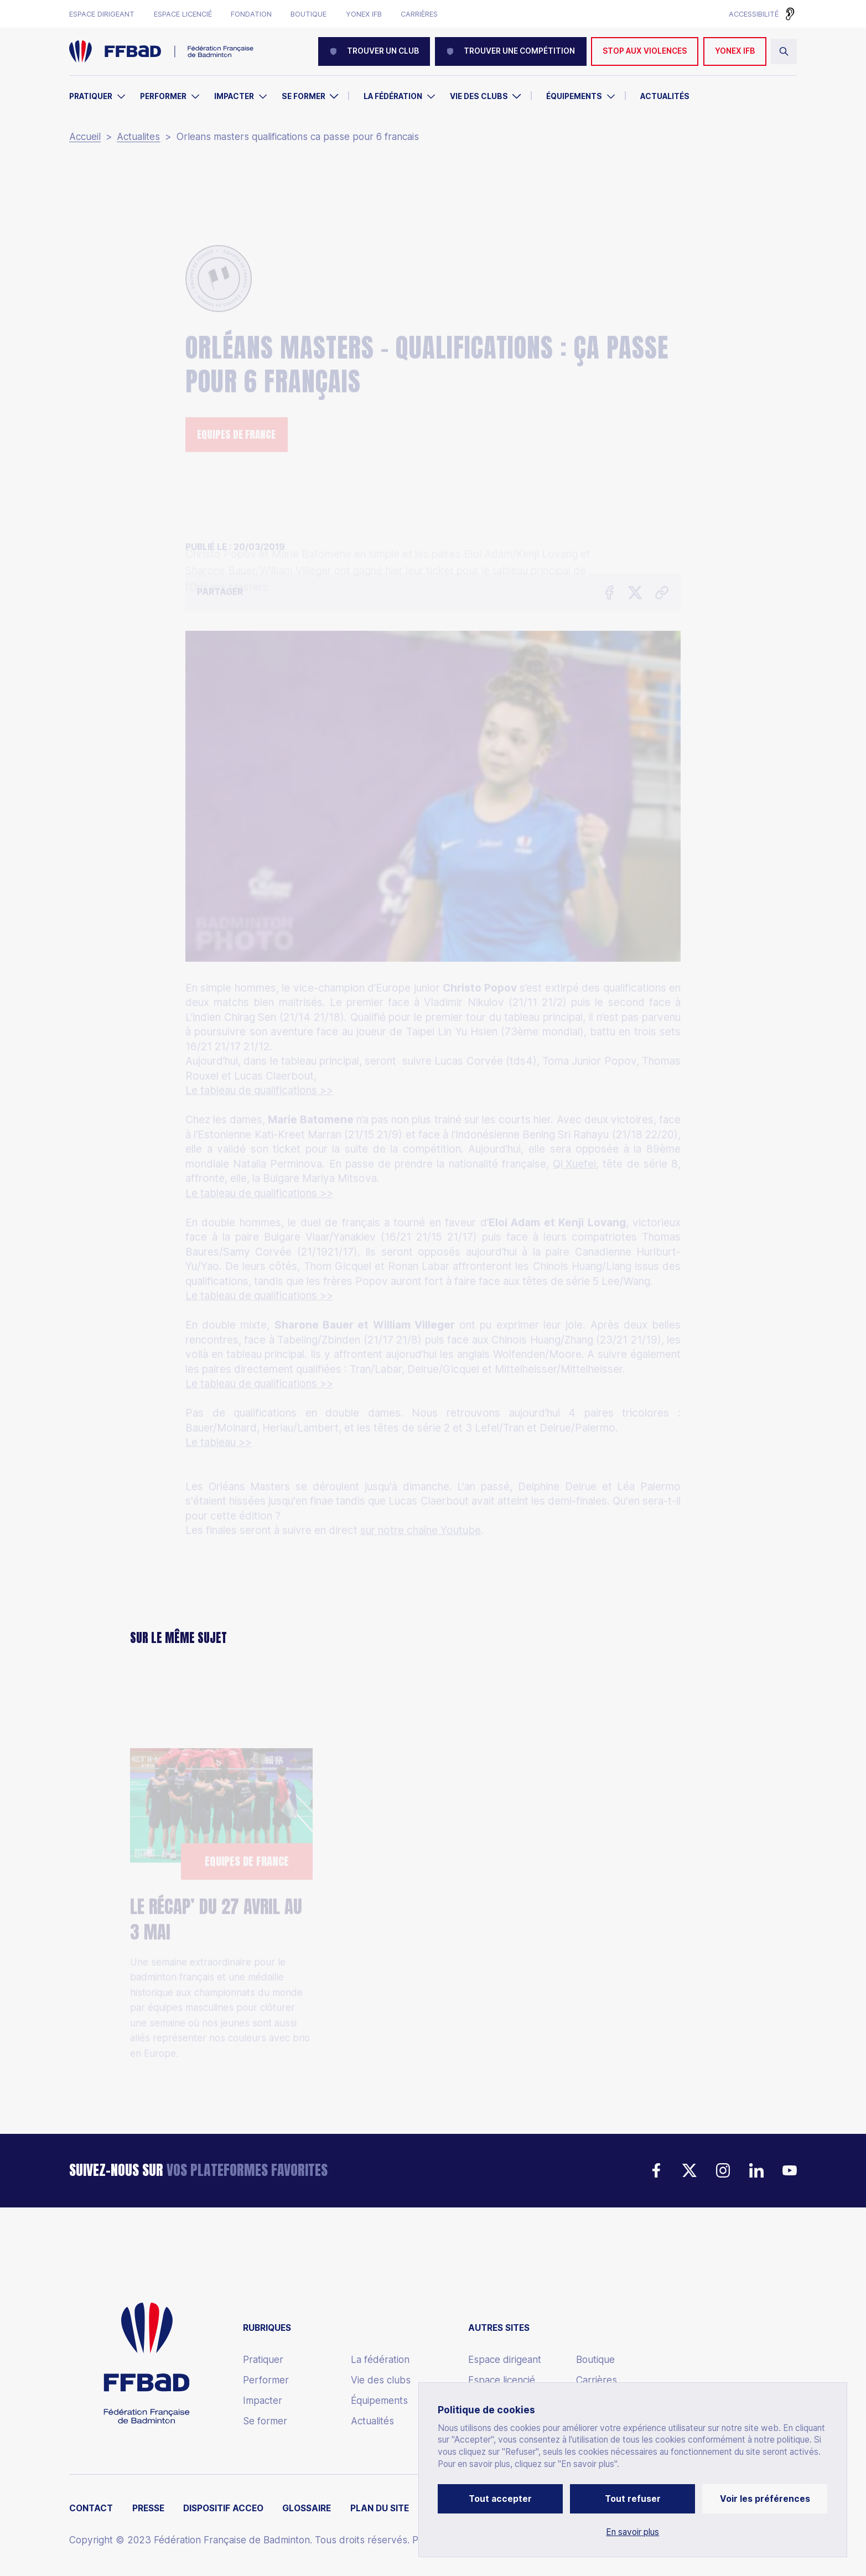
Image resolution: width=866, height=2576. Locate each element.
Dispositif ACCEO (223, 2508)
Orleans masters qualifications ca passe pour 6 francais (298, 136)
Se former (303, 96)
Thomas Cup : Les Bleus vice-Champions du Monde (425, 1890)
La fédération (380, 2359)
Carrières (419, 14)
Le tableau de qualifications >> (259, 1015)
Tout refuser (633, 2499)
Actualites (138, 136)
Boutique (308, 14)
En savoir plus (632, 2532)
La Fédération (393, 96)
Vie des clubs (479, 96)
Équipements (574, 96)
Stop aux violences (645, 50)
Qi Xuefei (574, 1089)
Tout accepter (500, 2499)
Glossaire (306, 2508)
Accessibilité (754, 13)
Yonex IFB (364, 14)
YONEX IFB (735, 50)
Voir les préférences (765, 2499)
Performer (163, 96)
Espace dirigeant (101, 14)
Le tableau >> (218, 1367)
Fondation (251, 14)
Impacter (234, 96)
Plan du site (379, 2508)
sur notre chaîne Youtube (420, 1455)
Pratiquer (90, 96)
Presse (148, 2508)
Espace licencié (183, 14)
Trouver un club (374, 50)
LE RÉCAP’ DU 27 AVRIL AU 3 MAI (216, 1855)
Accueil (85, 136)
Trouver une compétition (511, 50)
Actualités (664, 96)
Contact (91, 2508)
